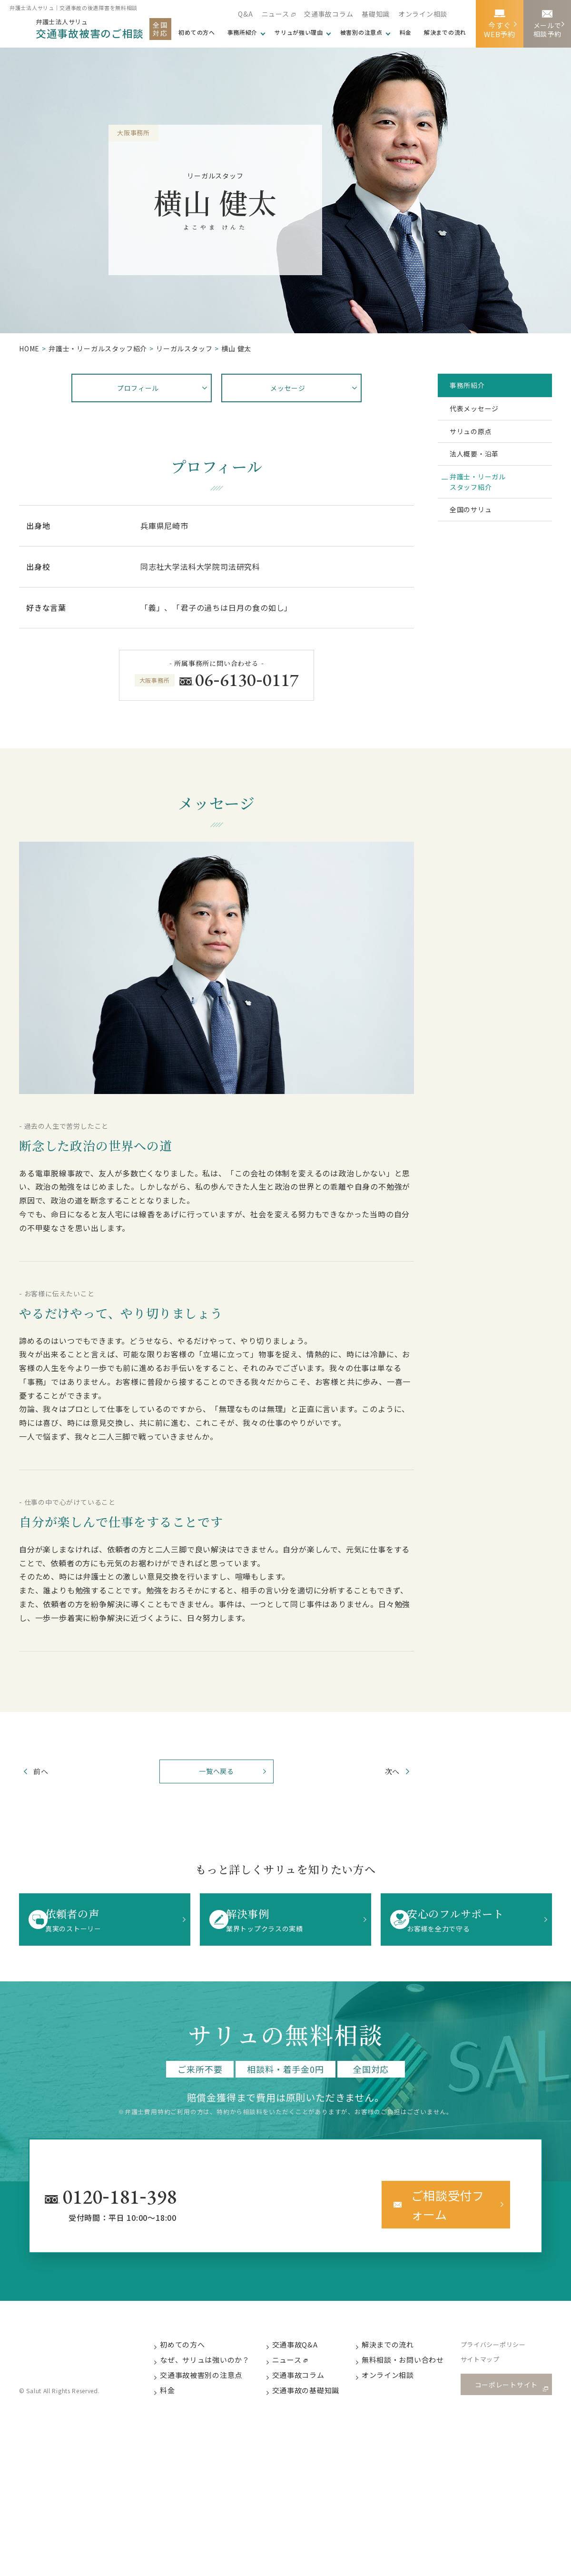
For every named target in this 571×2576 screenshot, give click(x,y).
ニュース (274, 14)
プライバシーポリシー (504, 2341)
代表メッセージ (482, 416)
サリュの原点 (478, 445)
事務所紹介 (241, 32)
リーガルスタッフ (184, 348)
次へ (380, 1773)
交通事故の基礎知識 (315, 2389)
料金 (405, 32)
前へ (53, 1773)
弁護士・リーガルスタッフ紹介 (486, 509)
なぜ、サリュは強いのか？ (214, 2357)
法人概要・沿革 (482, 473)
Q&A (244, 14)
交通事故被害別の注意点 (210, 2373)
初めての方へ (191, 2341)
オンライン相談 (422, 14)
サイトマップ (491, 2357)
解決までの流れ (444, 32)
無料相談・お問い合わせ (413, 2357)
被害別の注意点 (360, 32)
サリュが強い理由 (298, 32)
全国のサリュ (478, 543)
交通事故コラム (328, 14)
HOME (29, 348)
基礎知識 (375, 14)
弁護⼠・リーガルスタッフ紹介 (98, 348)
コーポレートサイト (509, 2381)
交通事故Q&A (305, 2341)
